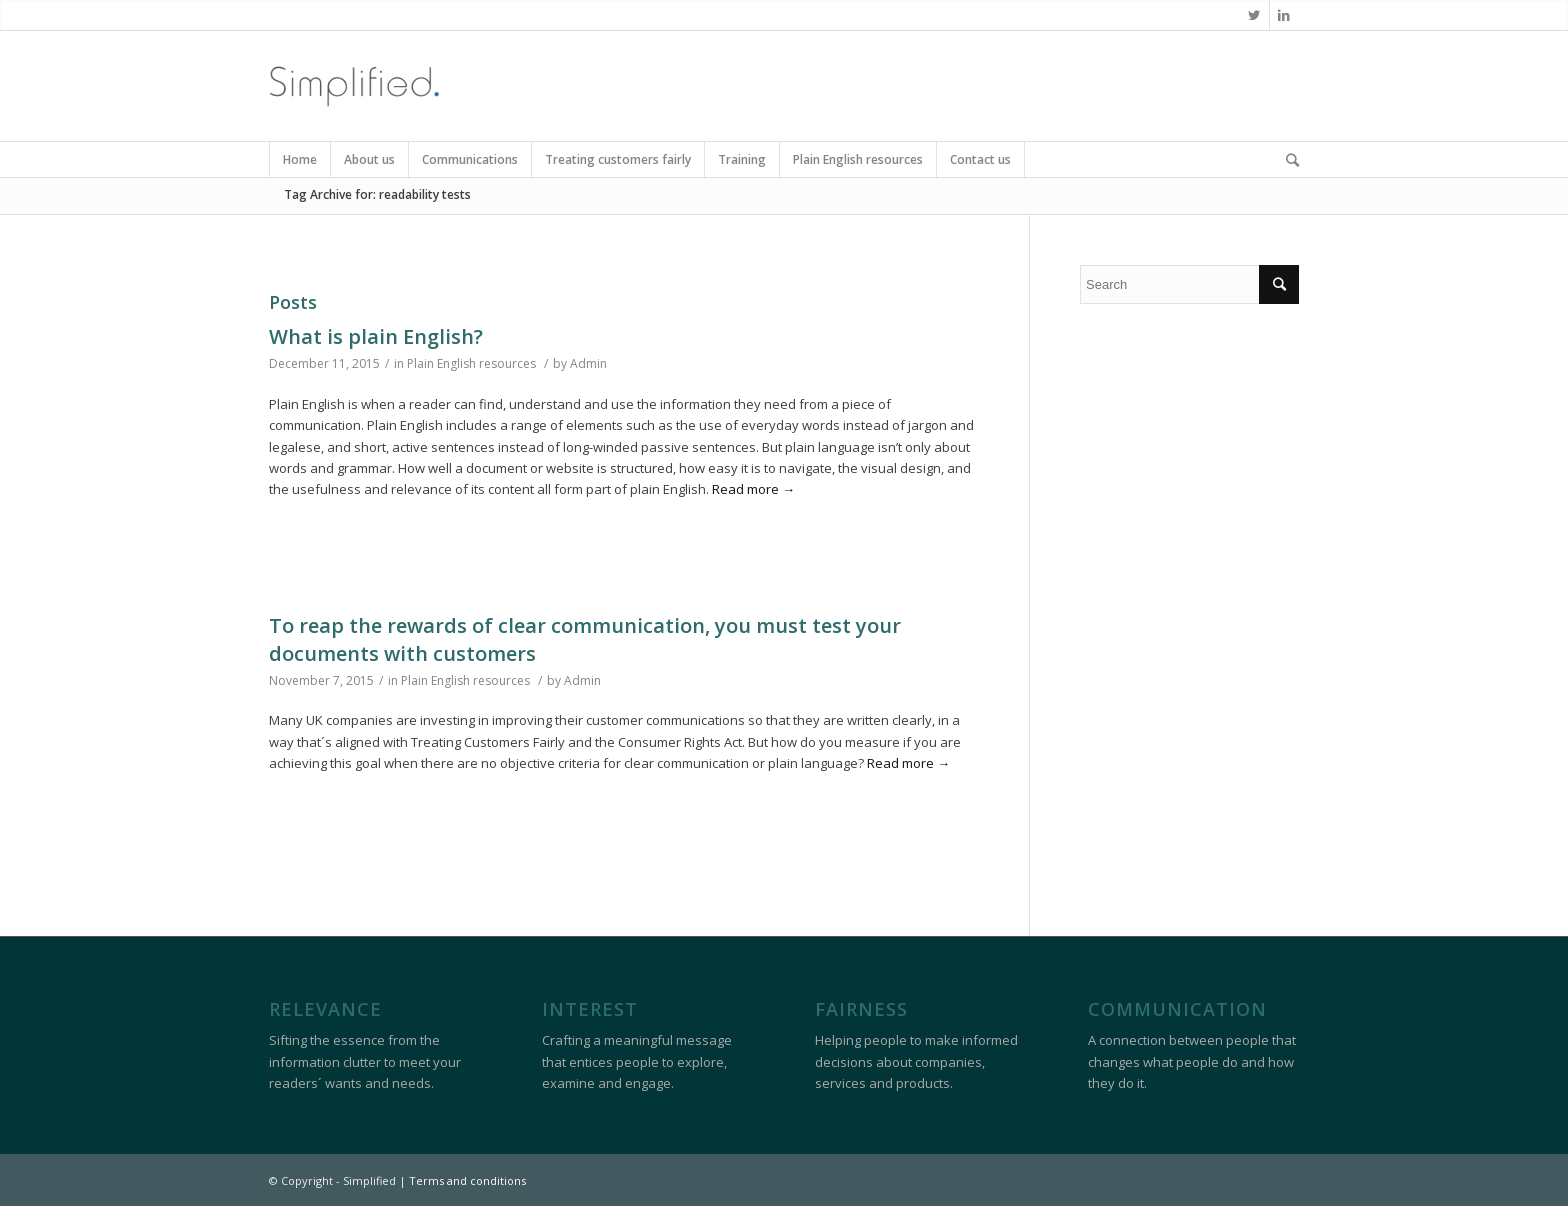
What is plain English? (376, 336)
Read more (753, 489)
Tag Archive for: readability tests (377, 194)
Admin (588, 363)
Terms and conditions (467, 1180)
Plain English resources (471, 363)
